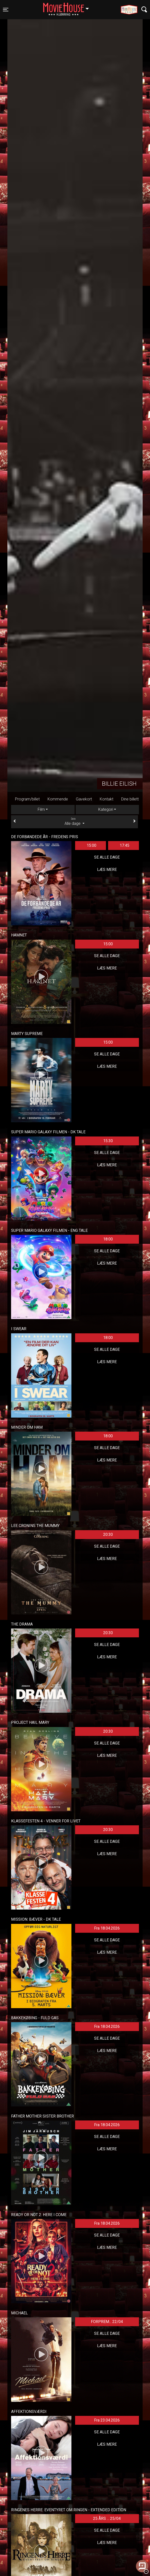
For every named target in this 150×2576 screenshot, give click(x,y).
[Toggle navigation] (5, 9)
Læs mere (107, 869)
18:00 (108, 1239)
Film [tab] (41, 809)
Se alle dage (107, 857)
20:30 (108, 1534)
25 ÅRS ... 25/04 (107, 2518)
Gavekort (84, 799)
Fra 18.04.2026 (107, 1928)
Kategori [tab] (105, 809)
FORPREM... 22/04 (107, 2321)
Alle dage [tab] (74, 821)
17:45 (124, 845)
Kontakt (106, 799)
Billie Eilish (119, 783)
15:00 (91, 845)
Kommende (58, 799)
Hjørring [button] (68, 7)
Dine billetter (131, 799)
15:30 (108, 1140)
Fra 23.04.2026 (107, 2420)
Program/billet (27, 799)
